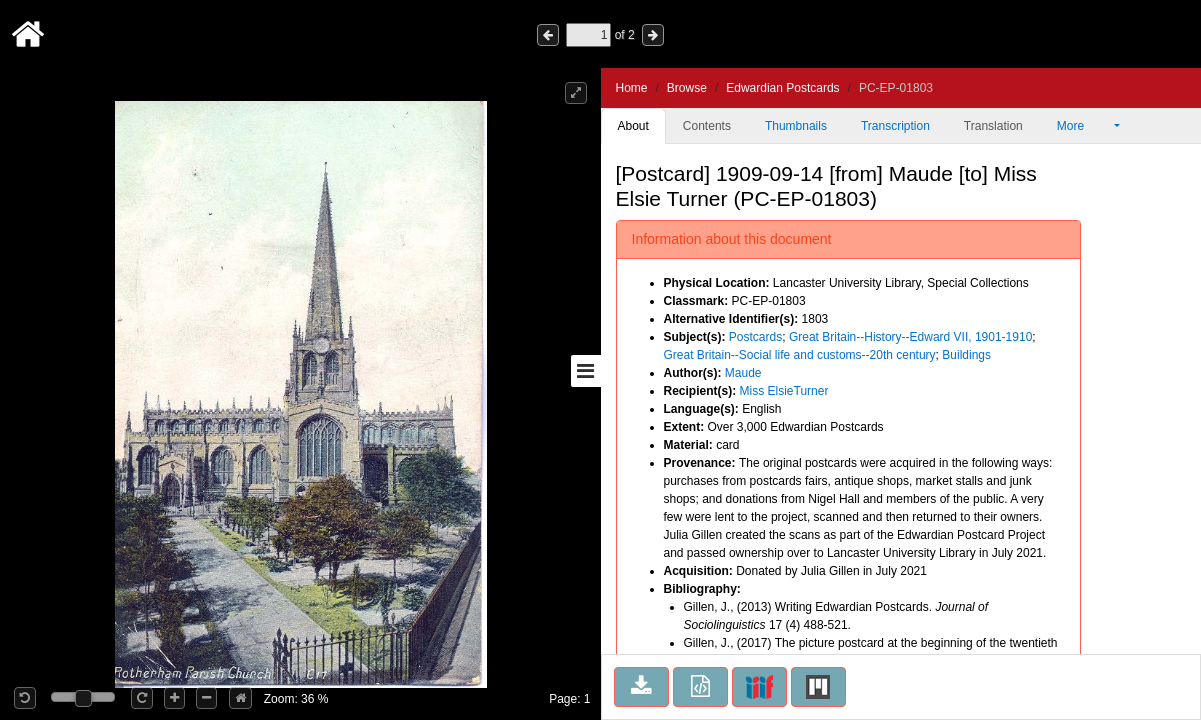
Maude (743, 373)
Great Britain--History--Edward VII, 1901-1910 (910, 337)
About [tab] (633, 126)
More (1084, 126)
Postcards (755, 337)
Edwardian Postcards (782, 88)
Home (632, 88)
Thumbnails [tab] (796, 126)
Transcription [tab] (895, 126)
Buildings (966, 355)
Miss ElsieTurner (784, 391)
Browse (687, 88)
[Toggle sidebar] (586, 371)
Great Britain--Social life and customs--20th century (800, 355)
